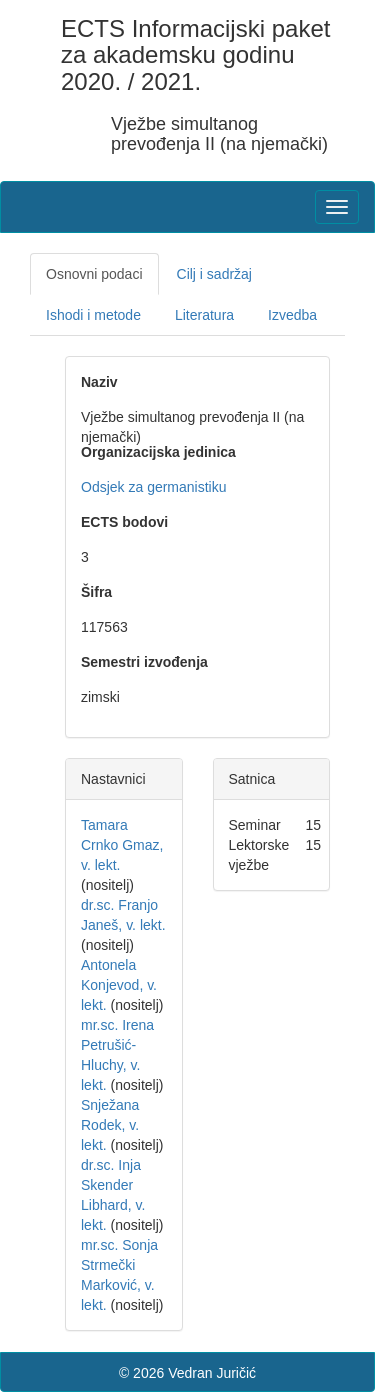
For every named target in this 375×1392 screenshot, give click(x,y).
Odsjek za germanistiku (154, 487)
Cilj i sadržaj (214, 274)
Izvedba (292, 315)
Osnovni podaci (94, 274)
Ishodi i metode (93, 315)
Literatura (204, 315)
